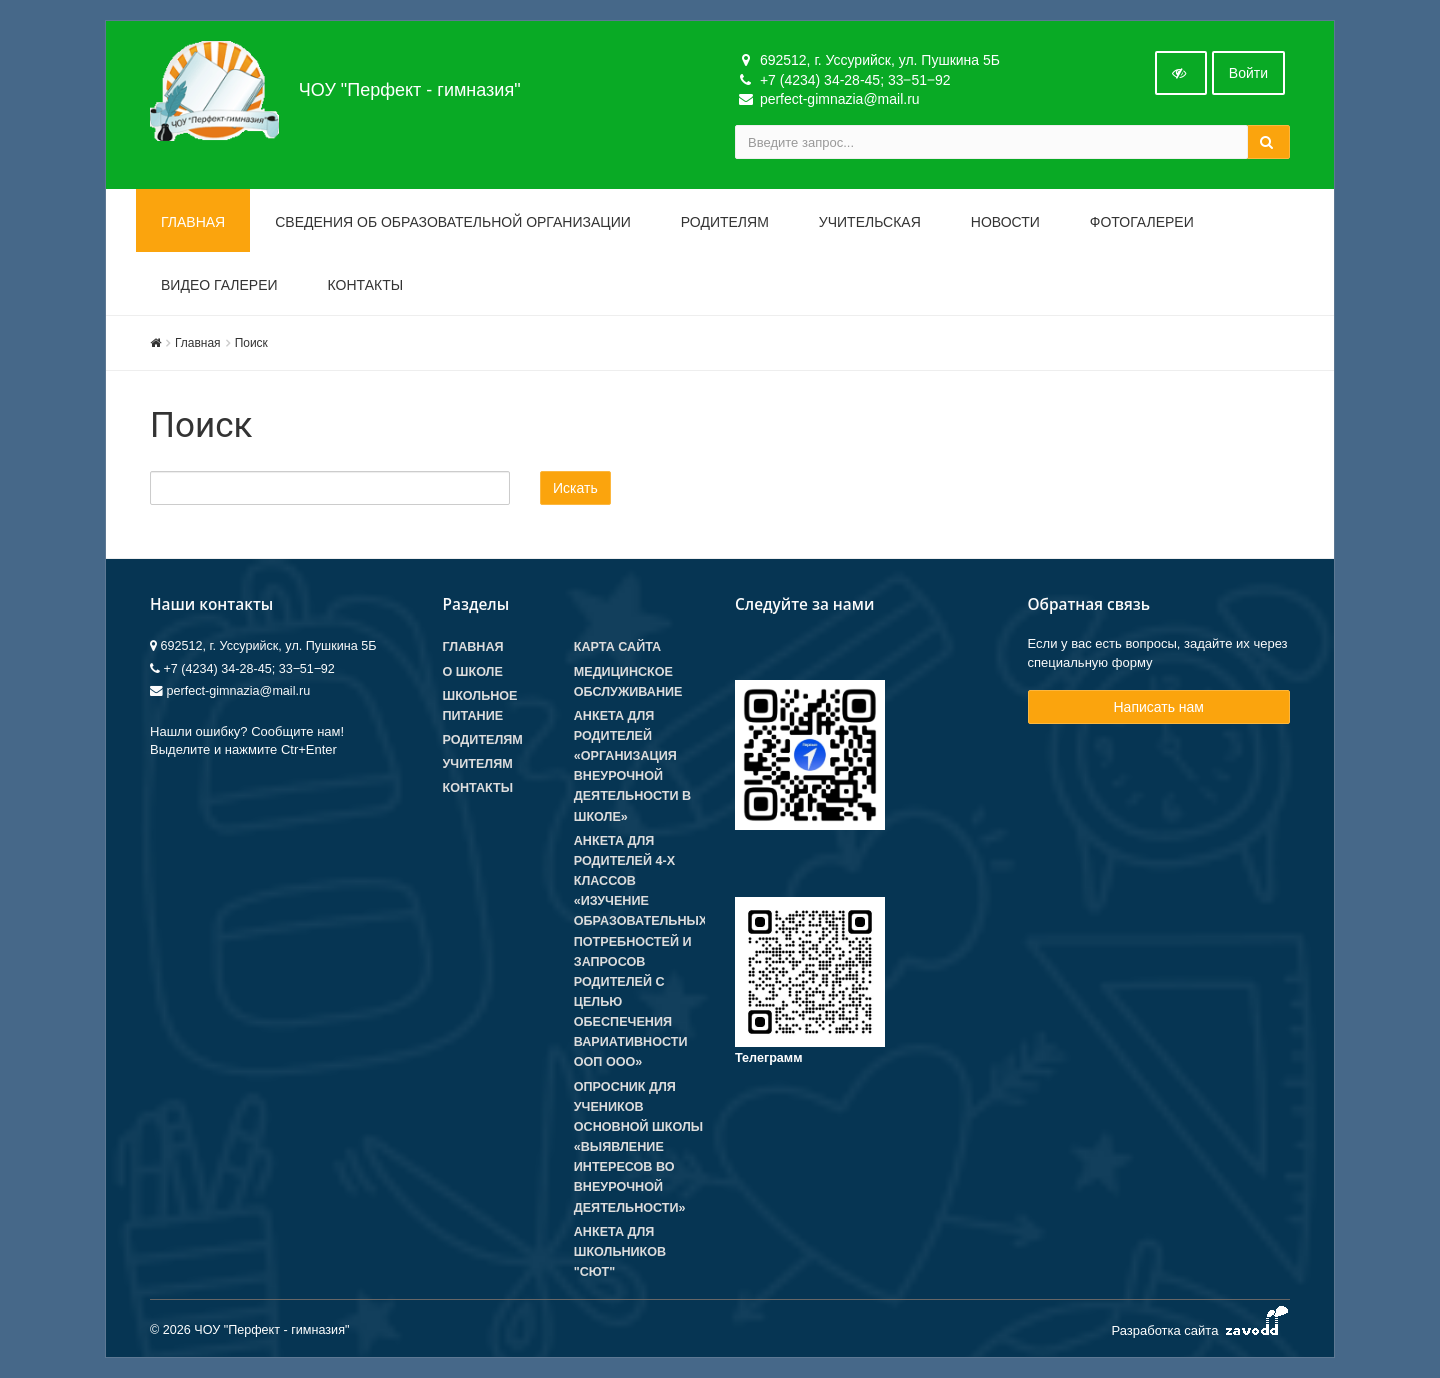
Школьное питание (480, 706)
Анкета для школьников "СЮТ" (620, 1252)
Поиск (251, 343)
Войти (1248, 73)
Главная (193, 222)
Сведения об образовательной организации (453, 222)
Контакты (366, 285)
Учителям (478, 764)
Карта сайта (617, 647)
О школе (473, 672)
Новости (1005, 222)
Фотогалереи (1142, 222)
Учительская (870, 222)
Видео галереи (219, 285)
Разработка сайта (1200, 1326)
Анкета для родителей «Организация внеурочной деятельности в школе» (632, 766)
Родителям (725, 222)
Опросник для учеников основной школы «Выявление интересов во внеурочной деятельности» (638, 1147)
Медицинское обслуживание (628, 682)
